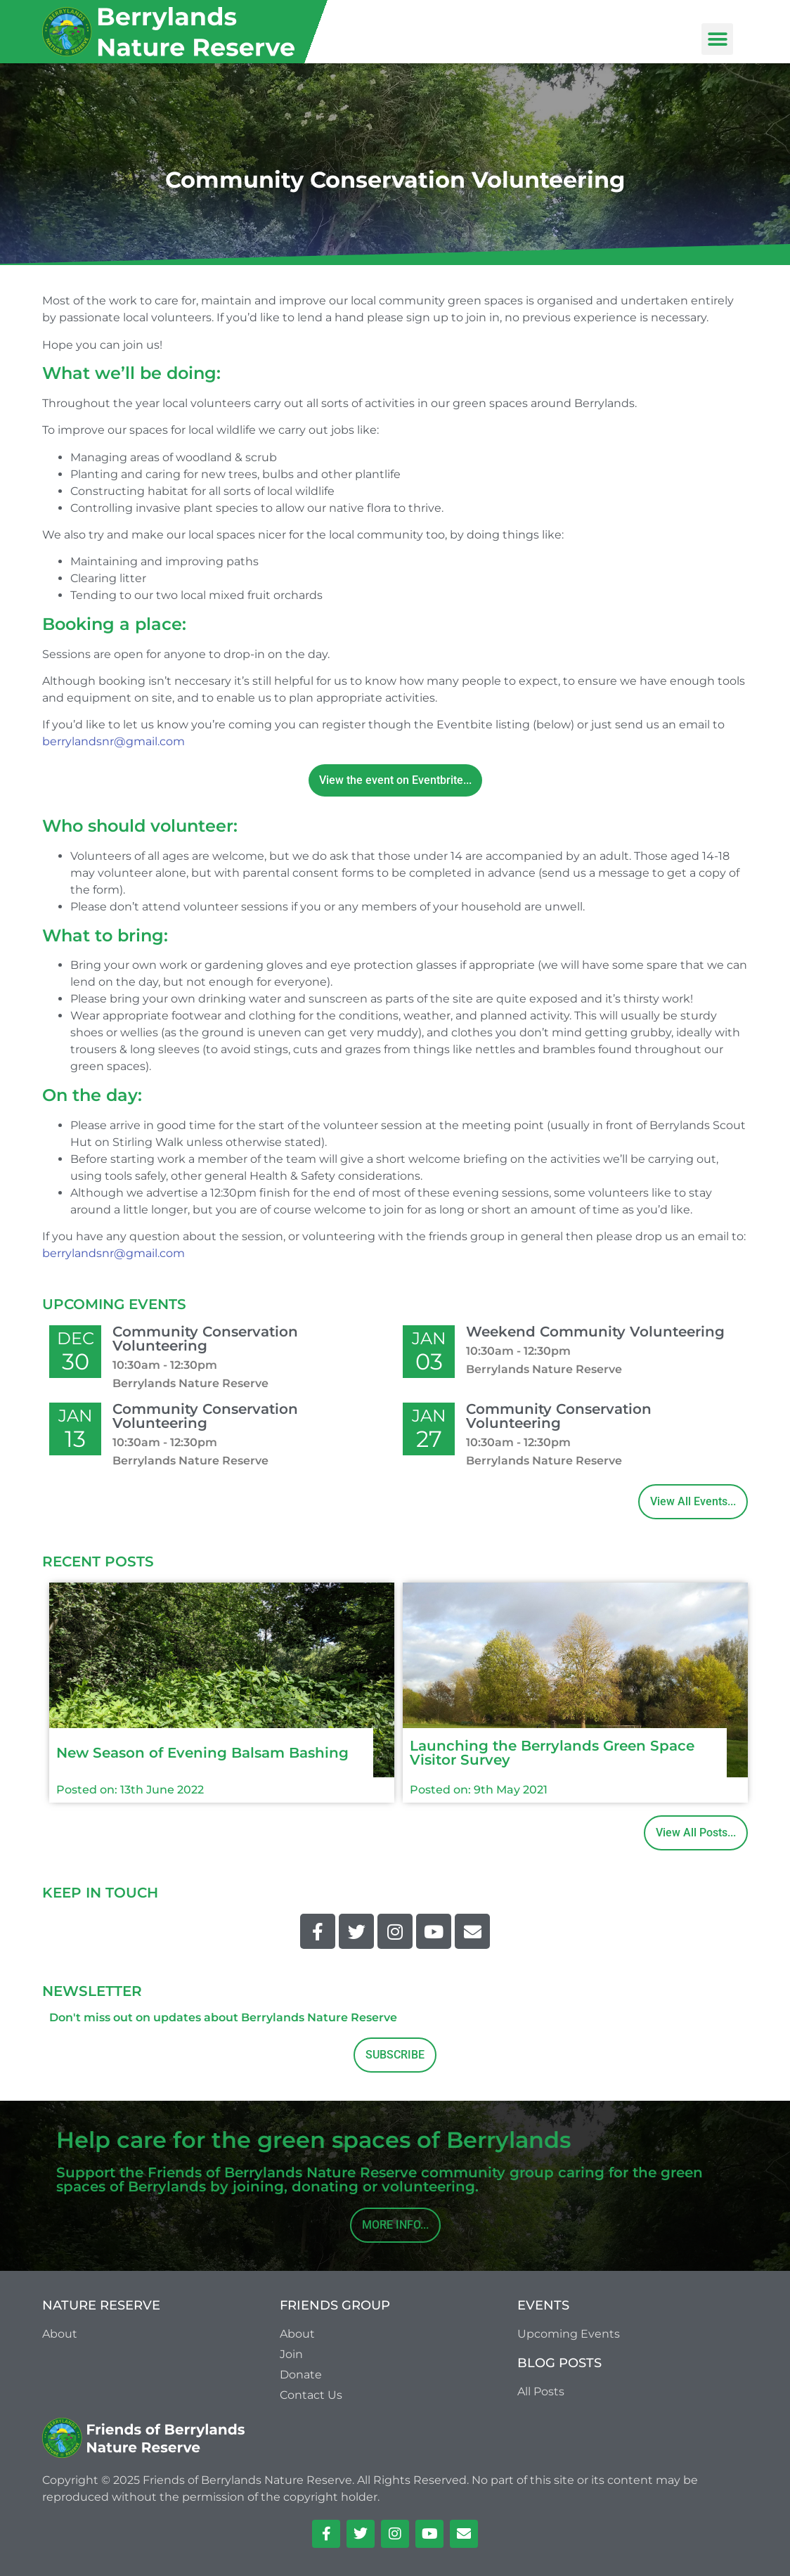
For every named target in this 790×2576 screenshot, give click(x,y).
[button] (717, 39)
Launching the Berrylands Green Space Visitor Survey (552, 1752)
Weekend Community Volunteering (595, 1331)
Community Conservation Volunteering (205, 1338)
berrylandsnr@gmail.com (113, 741)
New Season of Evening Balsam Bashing (202, 1752)
